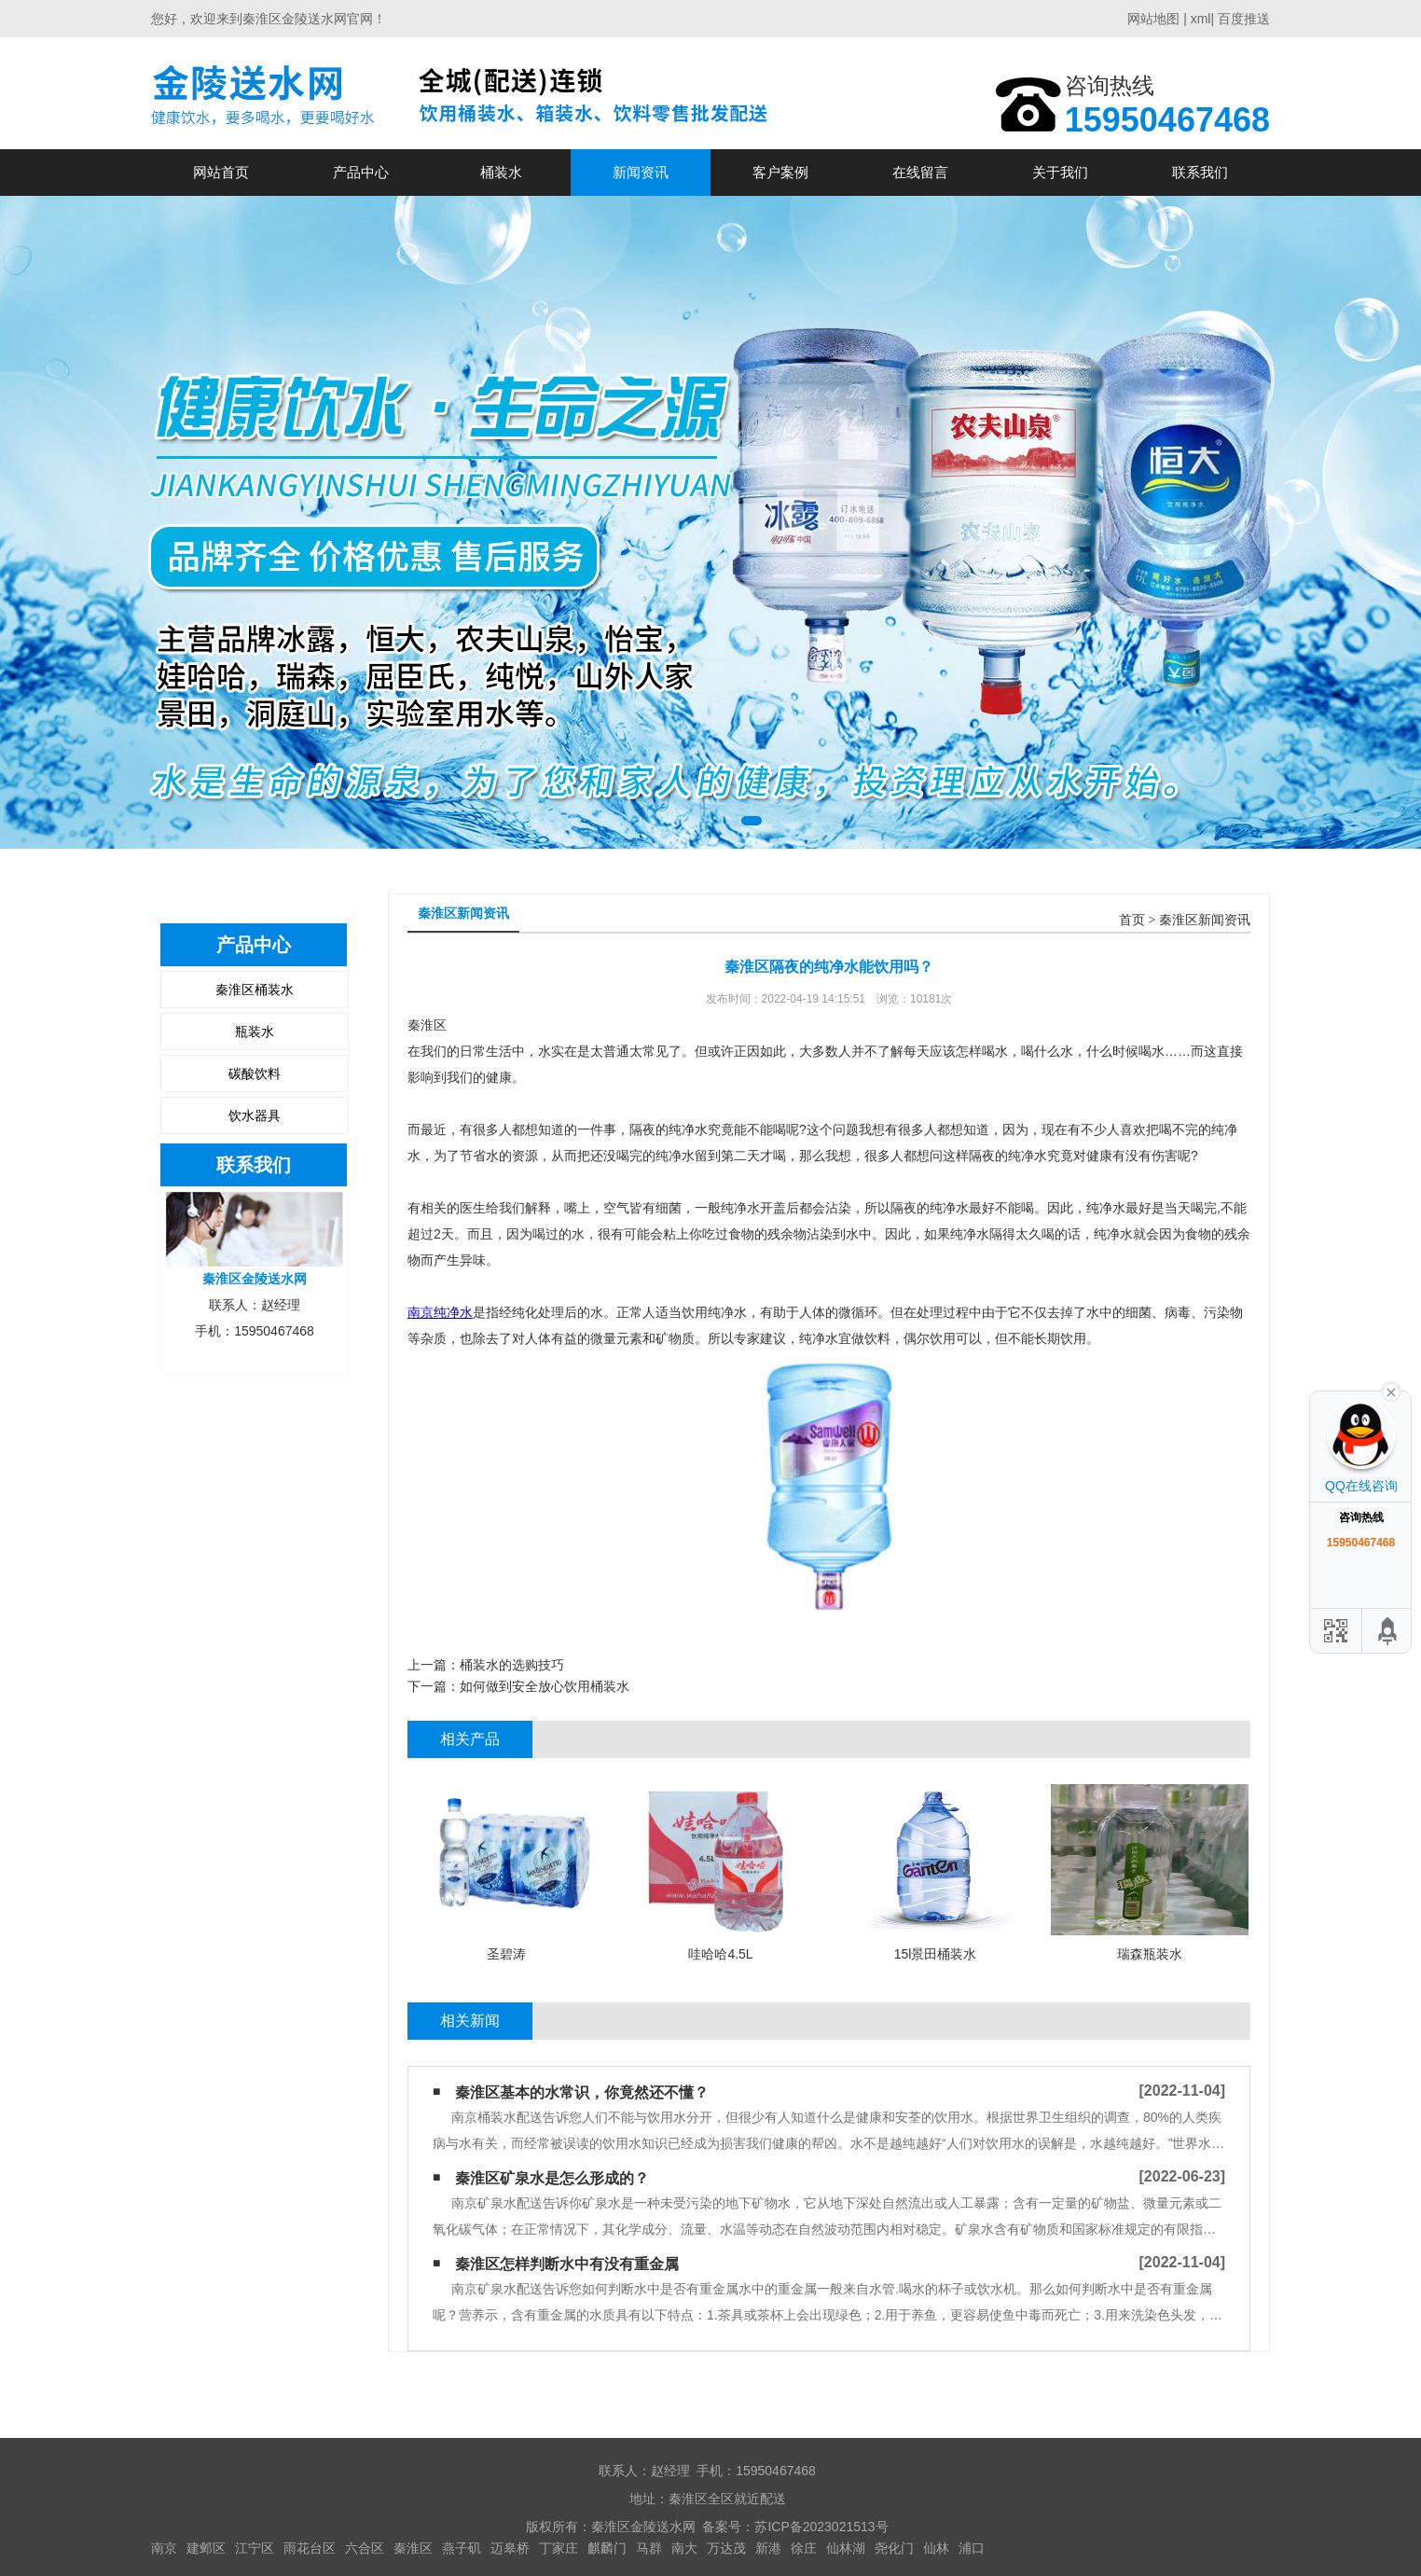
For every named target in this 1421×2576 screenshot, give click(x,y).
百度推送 (1244, 18)
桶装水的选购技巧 (512, 1664)
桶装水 (501, 172)
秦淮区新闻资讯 (1204, 920)
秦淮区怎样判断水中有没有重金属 (567, 2264)
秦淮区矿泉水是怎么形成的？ (552, 2178)
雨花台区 (309, 2548)
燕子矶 (461, 2548)
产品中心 (361, 172)
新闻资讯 (641, 172)
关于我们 (1060, 172)
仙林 (936, 2548)
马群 (649, 2548)
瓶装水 (254, 1031)
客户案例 (780, 172)
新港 (768, 2548)
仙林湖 (845, 2548)
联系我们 (1200, 172)
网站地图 (1153, 18)
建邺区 (206, 2548)
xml (1201, 18)
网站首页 (221, 172)
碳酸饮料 (254, 1073)
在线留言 (920, 172)
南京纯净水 (440, 1312)
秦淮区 (413, 2548)
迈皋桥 (510, 2548)
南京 (164, 2548)
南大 (684, 2548)
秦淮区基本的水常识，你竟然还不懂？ (582, 2092)
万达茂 (726, 2548)
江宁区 (254, 2548)
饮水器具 (254, 1115)
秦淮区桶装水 (254, 989)
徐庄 (804, 2548)
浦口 (972, 2548)
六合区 (364, 2548)
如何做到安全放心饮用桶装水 (544, 1686)
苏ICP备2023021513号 (821, 2526)
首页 (1132, 920)
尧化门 (894, 2548)
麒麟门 (607, 2548)
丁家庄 (558, 2548)
